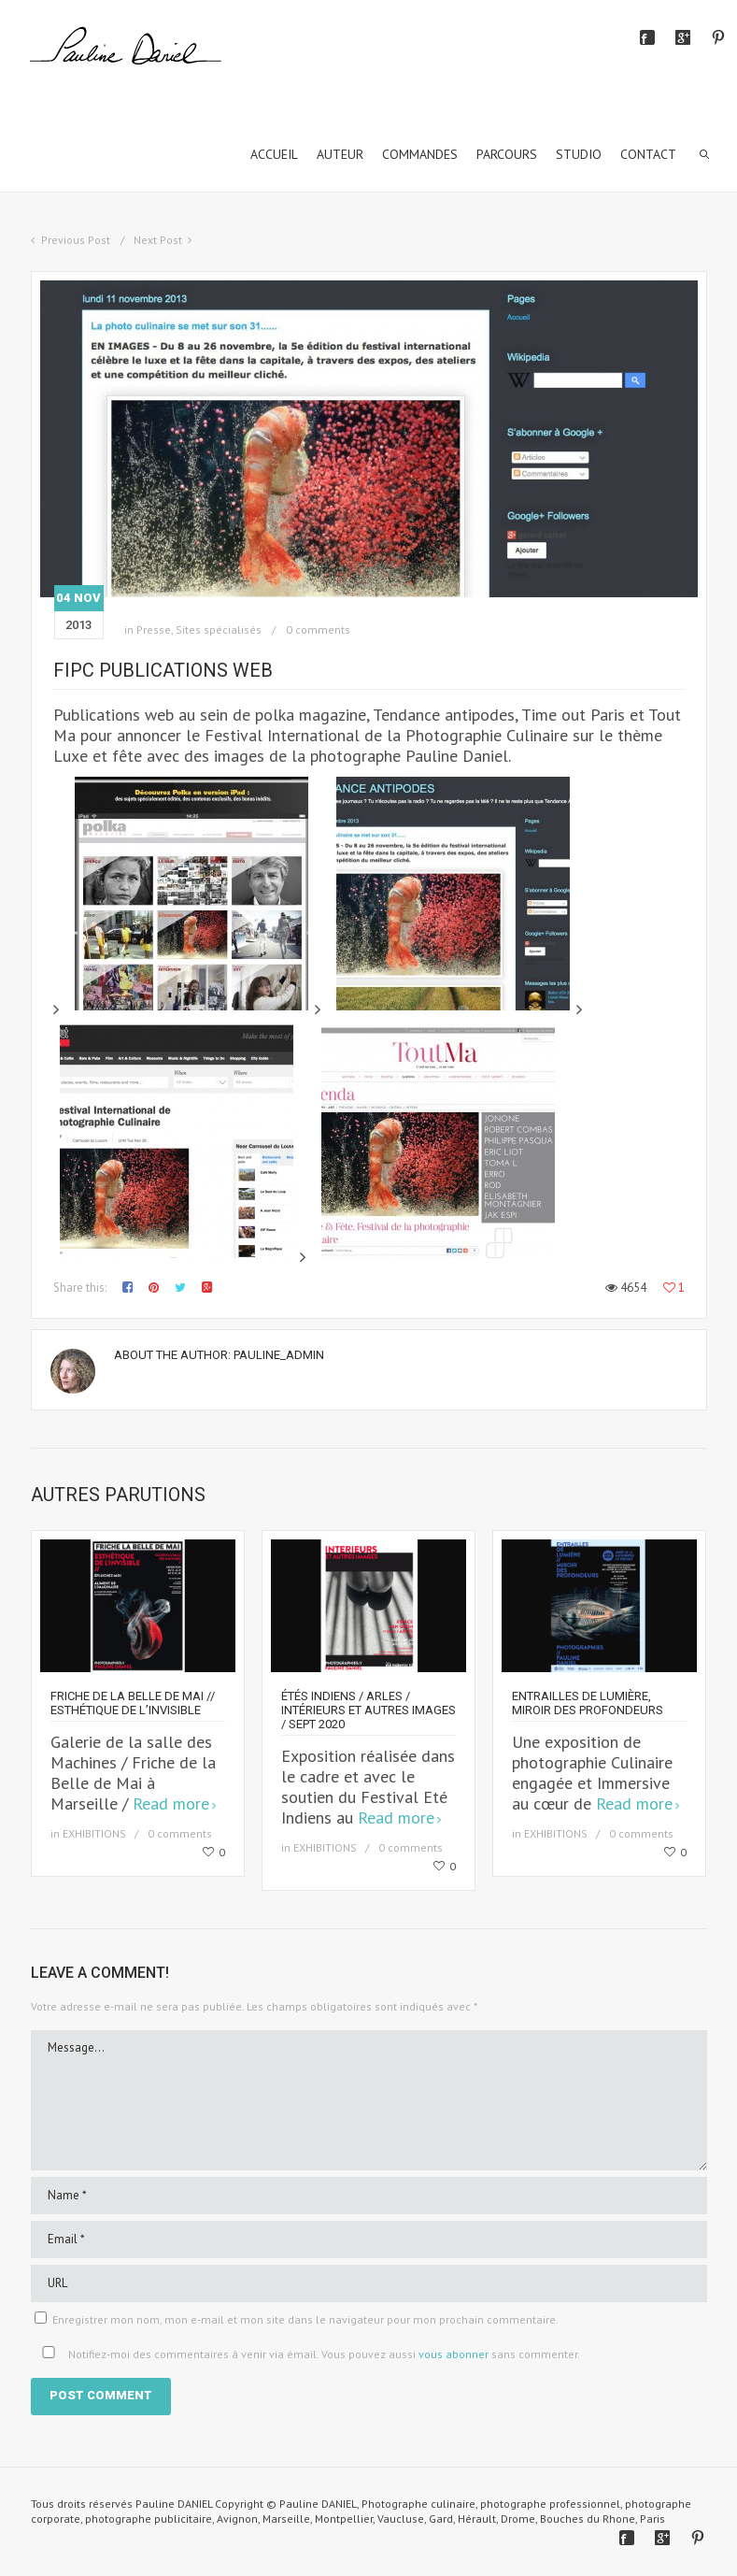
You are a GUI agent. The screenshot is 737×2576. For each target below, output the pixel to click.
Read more (171, 1803)
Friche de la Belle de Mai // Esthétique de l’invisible (132, 1703)
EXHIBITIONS (94, 1833)
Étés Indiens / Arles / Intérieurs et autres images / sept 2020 (368, 1710)
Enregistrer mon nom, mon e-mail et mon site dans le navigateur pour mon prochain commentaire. (305, 2319)
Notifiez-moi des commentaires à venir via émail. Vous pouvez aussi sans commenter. (307, 2354)
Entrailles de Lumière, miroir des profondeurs (587, 1703)
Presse (153, 630)
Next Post (158, 240)
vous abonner (453, 2354)
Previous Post (75, 240)
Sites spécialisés (219, 630)
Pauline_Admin (279, 1355)
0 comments (318, 630)
